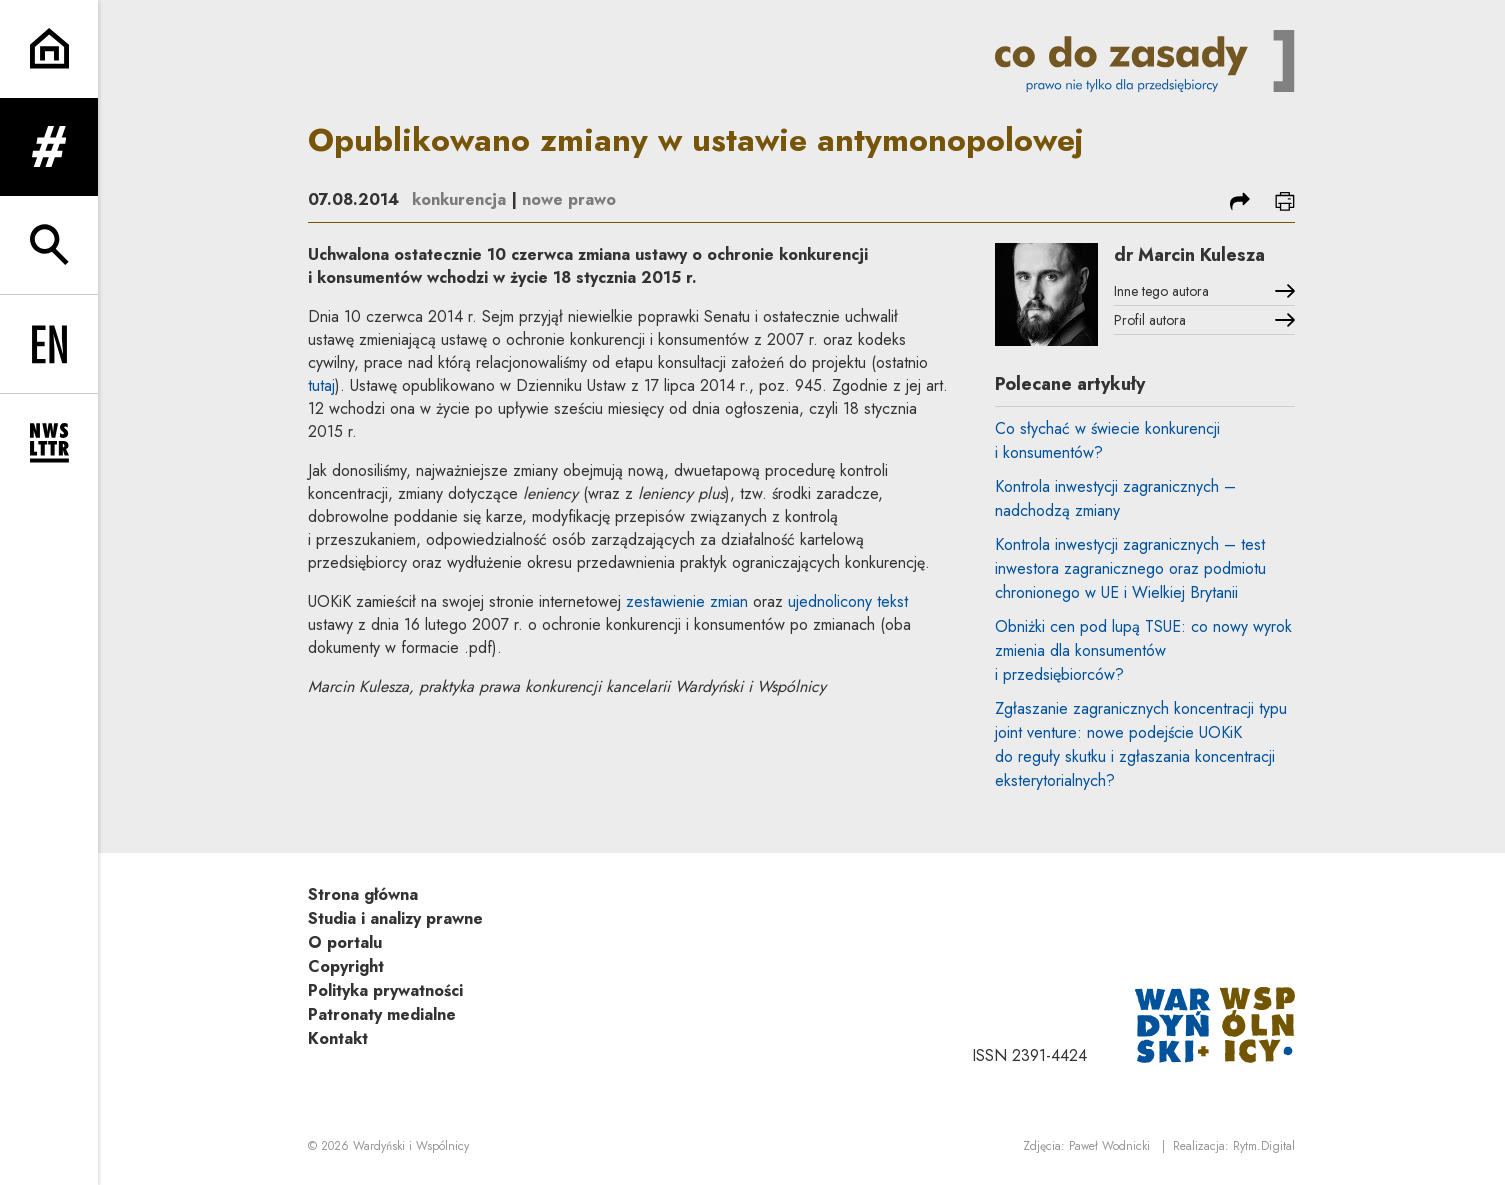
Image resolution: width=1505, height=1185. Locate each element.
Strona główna (363, 894)
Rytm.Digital (1264, 1146)
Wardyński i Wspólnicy (411, 1146)
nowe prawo (569, 199)
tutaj (321, 385)
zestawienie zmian (687, 601)
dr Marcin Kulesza (1189, 255)
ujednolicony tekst (848, 601)
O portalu (345, 942)
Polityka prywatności (385, 990)
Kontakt (338, 1038)
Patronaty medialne (382, 1014)
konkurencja (459, 199)
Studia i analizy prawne (395, 918)
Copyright (346, 966)
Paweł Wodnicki (1109, 1146)
